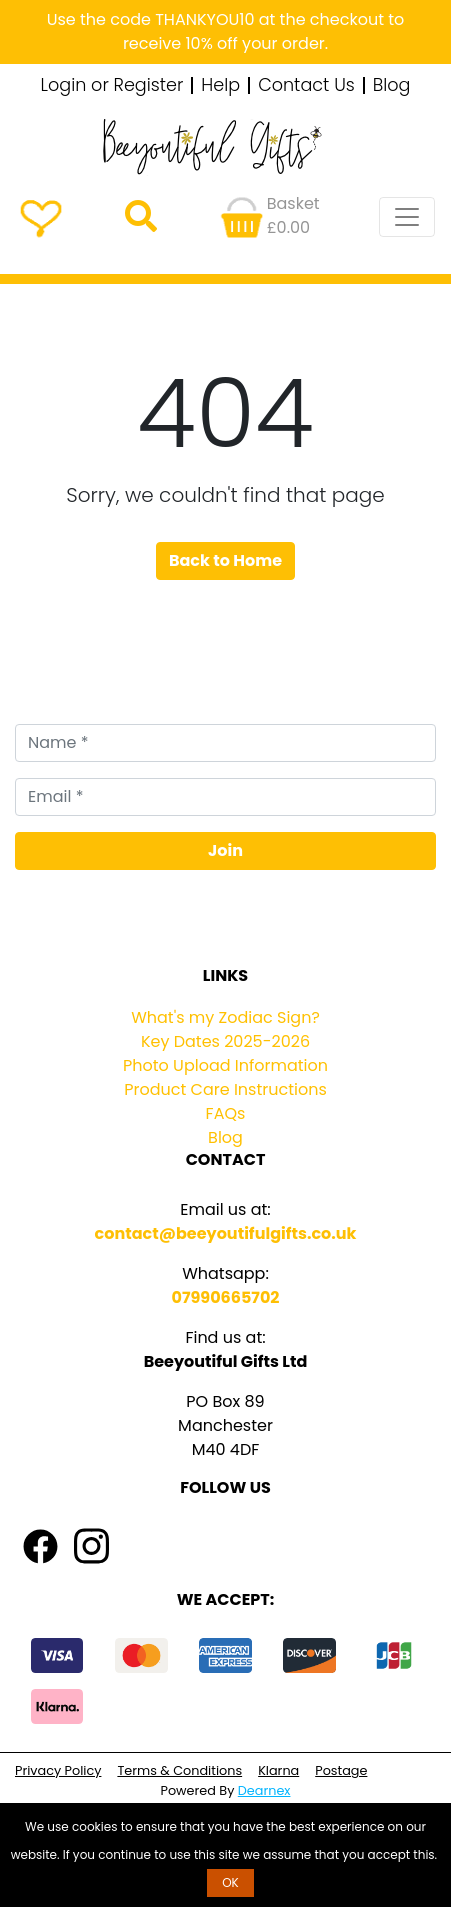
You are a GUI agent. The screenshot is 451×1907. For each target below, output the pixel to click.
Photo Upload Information (225, 1065)
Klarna (278, 1770)
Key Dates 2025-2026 (225, 1041)
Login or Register (112, 86)
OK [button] (230, 1882)
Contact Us (306, 86)
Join (225, 850)
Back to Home (225, 560)
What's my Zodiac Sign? (225, 1017)
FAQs (226, 1113)
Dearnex (264, 1790)
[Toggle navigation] (407, 217)
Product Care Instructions (225, 1089)
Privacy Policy (58, 1770)
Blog (392, 86)
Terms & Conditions (179, 1770)
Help (220, 86)
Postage (341, 1770)
